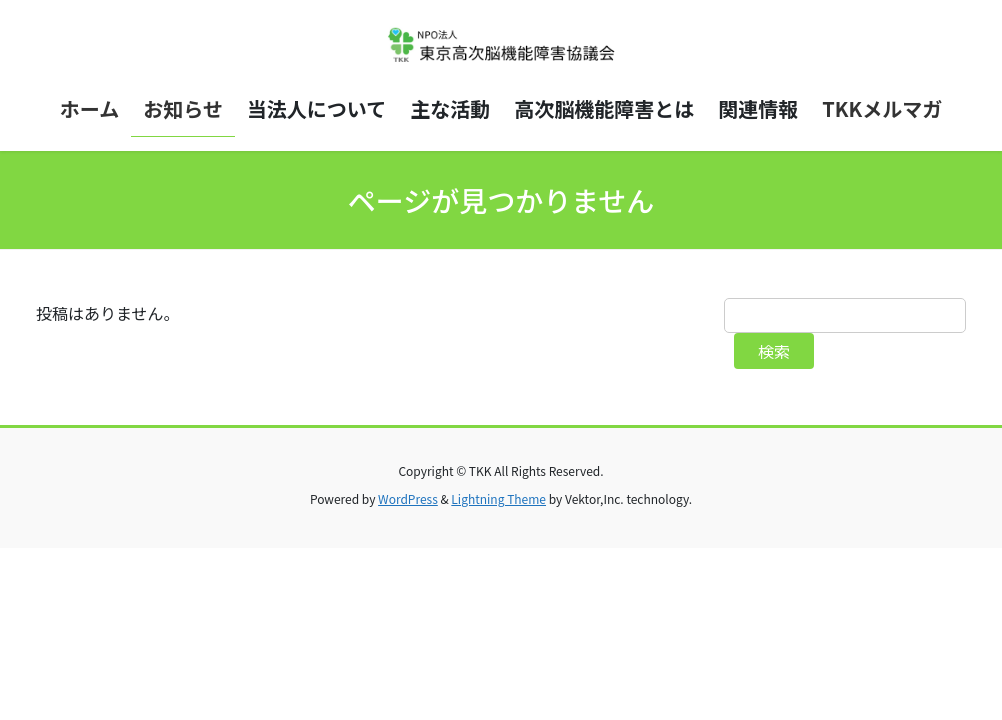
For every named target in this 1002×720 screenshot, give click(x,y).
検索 (774, 351)
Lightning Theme (498, 498)
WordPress (408, 498)
